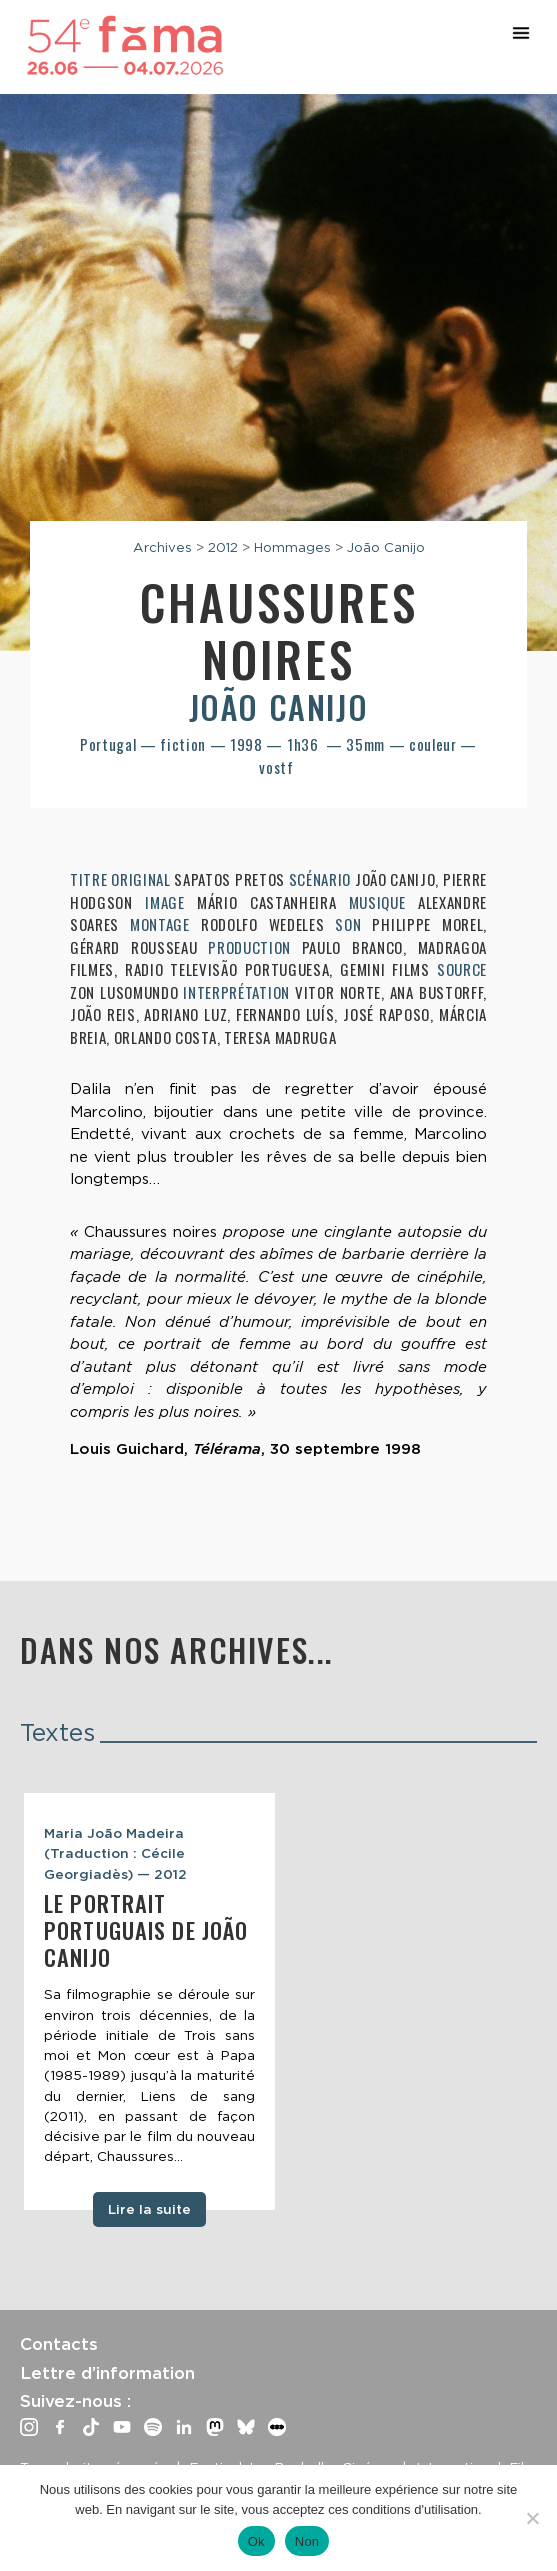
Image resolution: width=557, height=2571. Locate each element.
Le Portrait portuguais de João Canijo (146, 1930)
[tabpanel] (149, 2001)
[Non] (532, 2518)
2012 (223, 547)
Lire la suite (149, 2209)
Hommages (292, 547)
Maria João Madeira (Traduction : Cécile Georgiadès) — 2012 (115, 1853)
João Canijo (386, 547)
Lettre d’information (107, 2373)
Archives (162, 547)
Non (307, 2541)
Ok (256, 2541)
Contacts (59, 2344)
